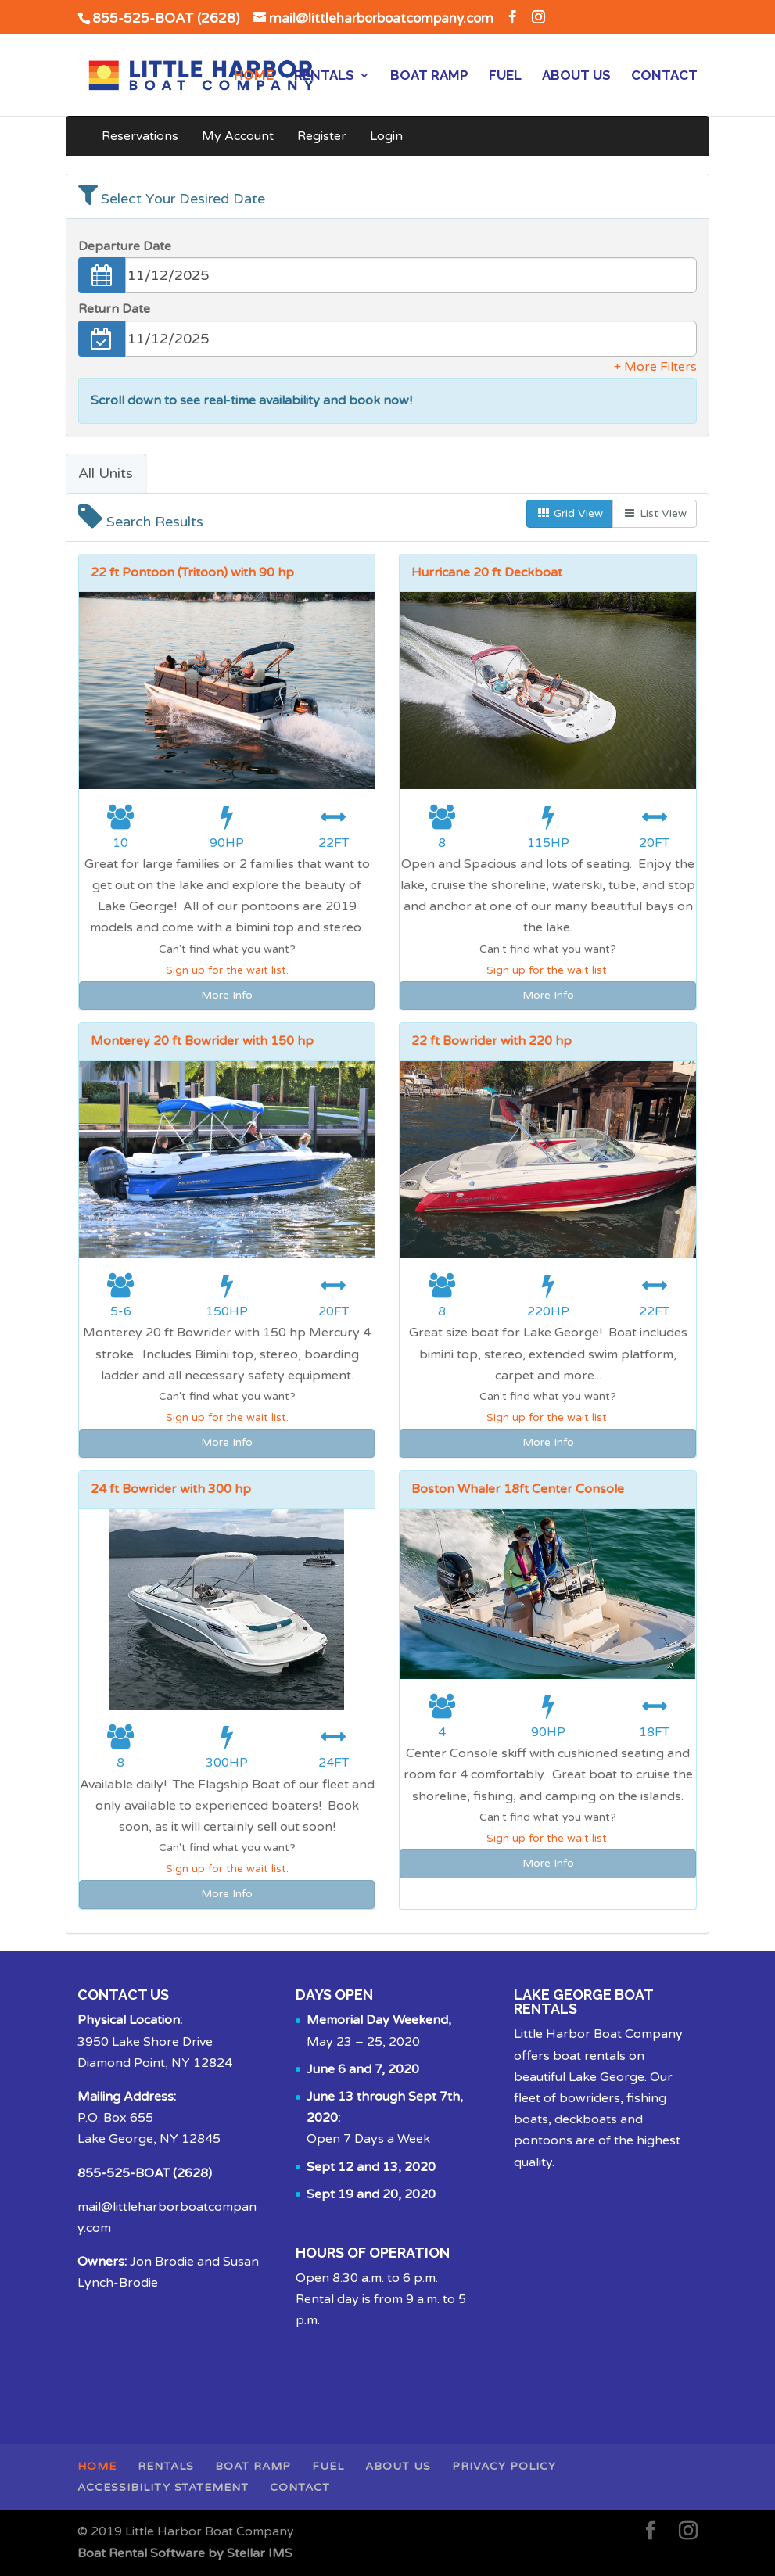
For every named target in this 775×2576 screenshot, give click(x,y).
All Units (105, 473)
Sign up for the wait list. (227, 970)
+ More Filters (655, 367)
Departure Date (124, 246)
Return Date (114, 309)
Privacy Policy (504, 2466)
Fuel (505, 76)
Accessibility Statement (163, 2487)
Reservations (140, 136)
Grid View (569, 513)
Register (321, 136)
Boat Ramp (429, 76)
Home (254, 76)
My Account (238, 136)
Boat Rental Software (184, 2553)
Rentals (324, 76)
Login (386, 136)
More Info (227, 995)
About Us (576, 76)
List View (655, 513)
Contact (664, 76)
